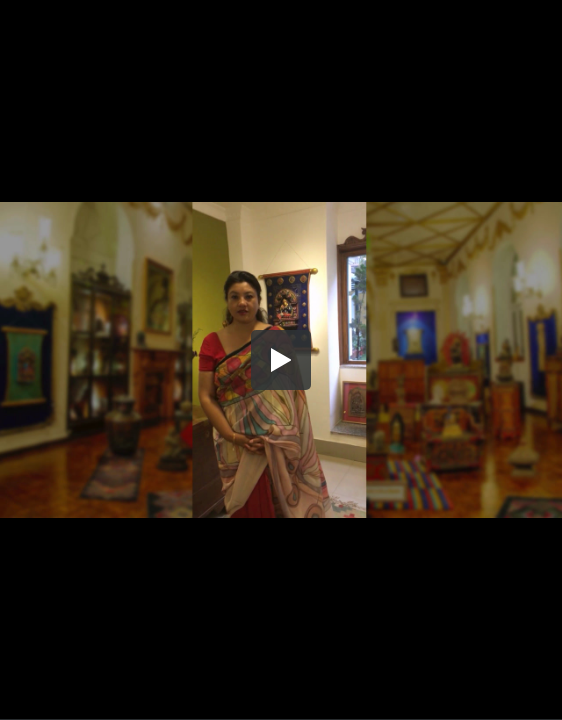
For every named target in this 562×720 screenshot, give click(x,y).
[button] (281, 360)
